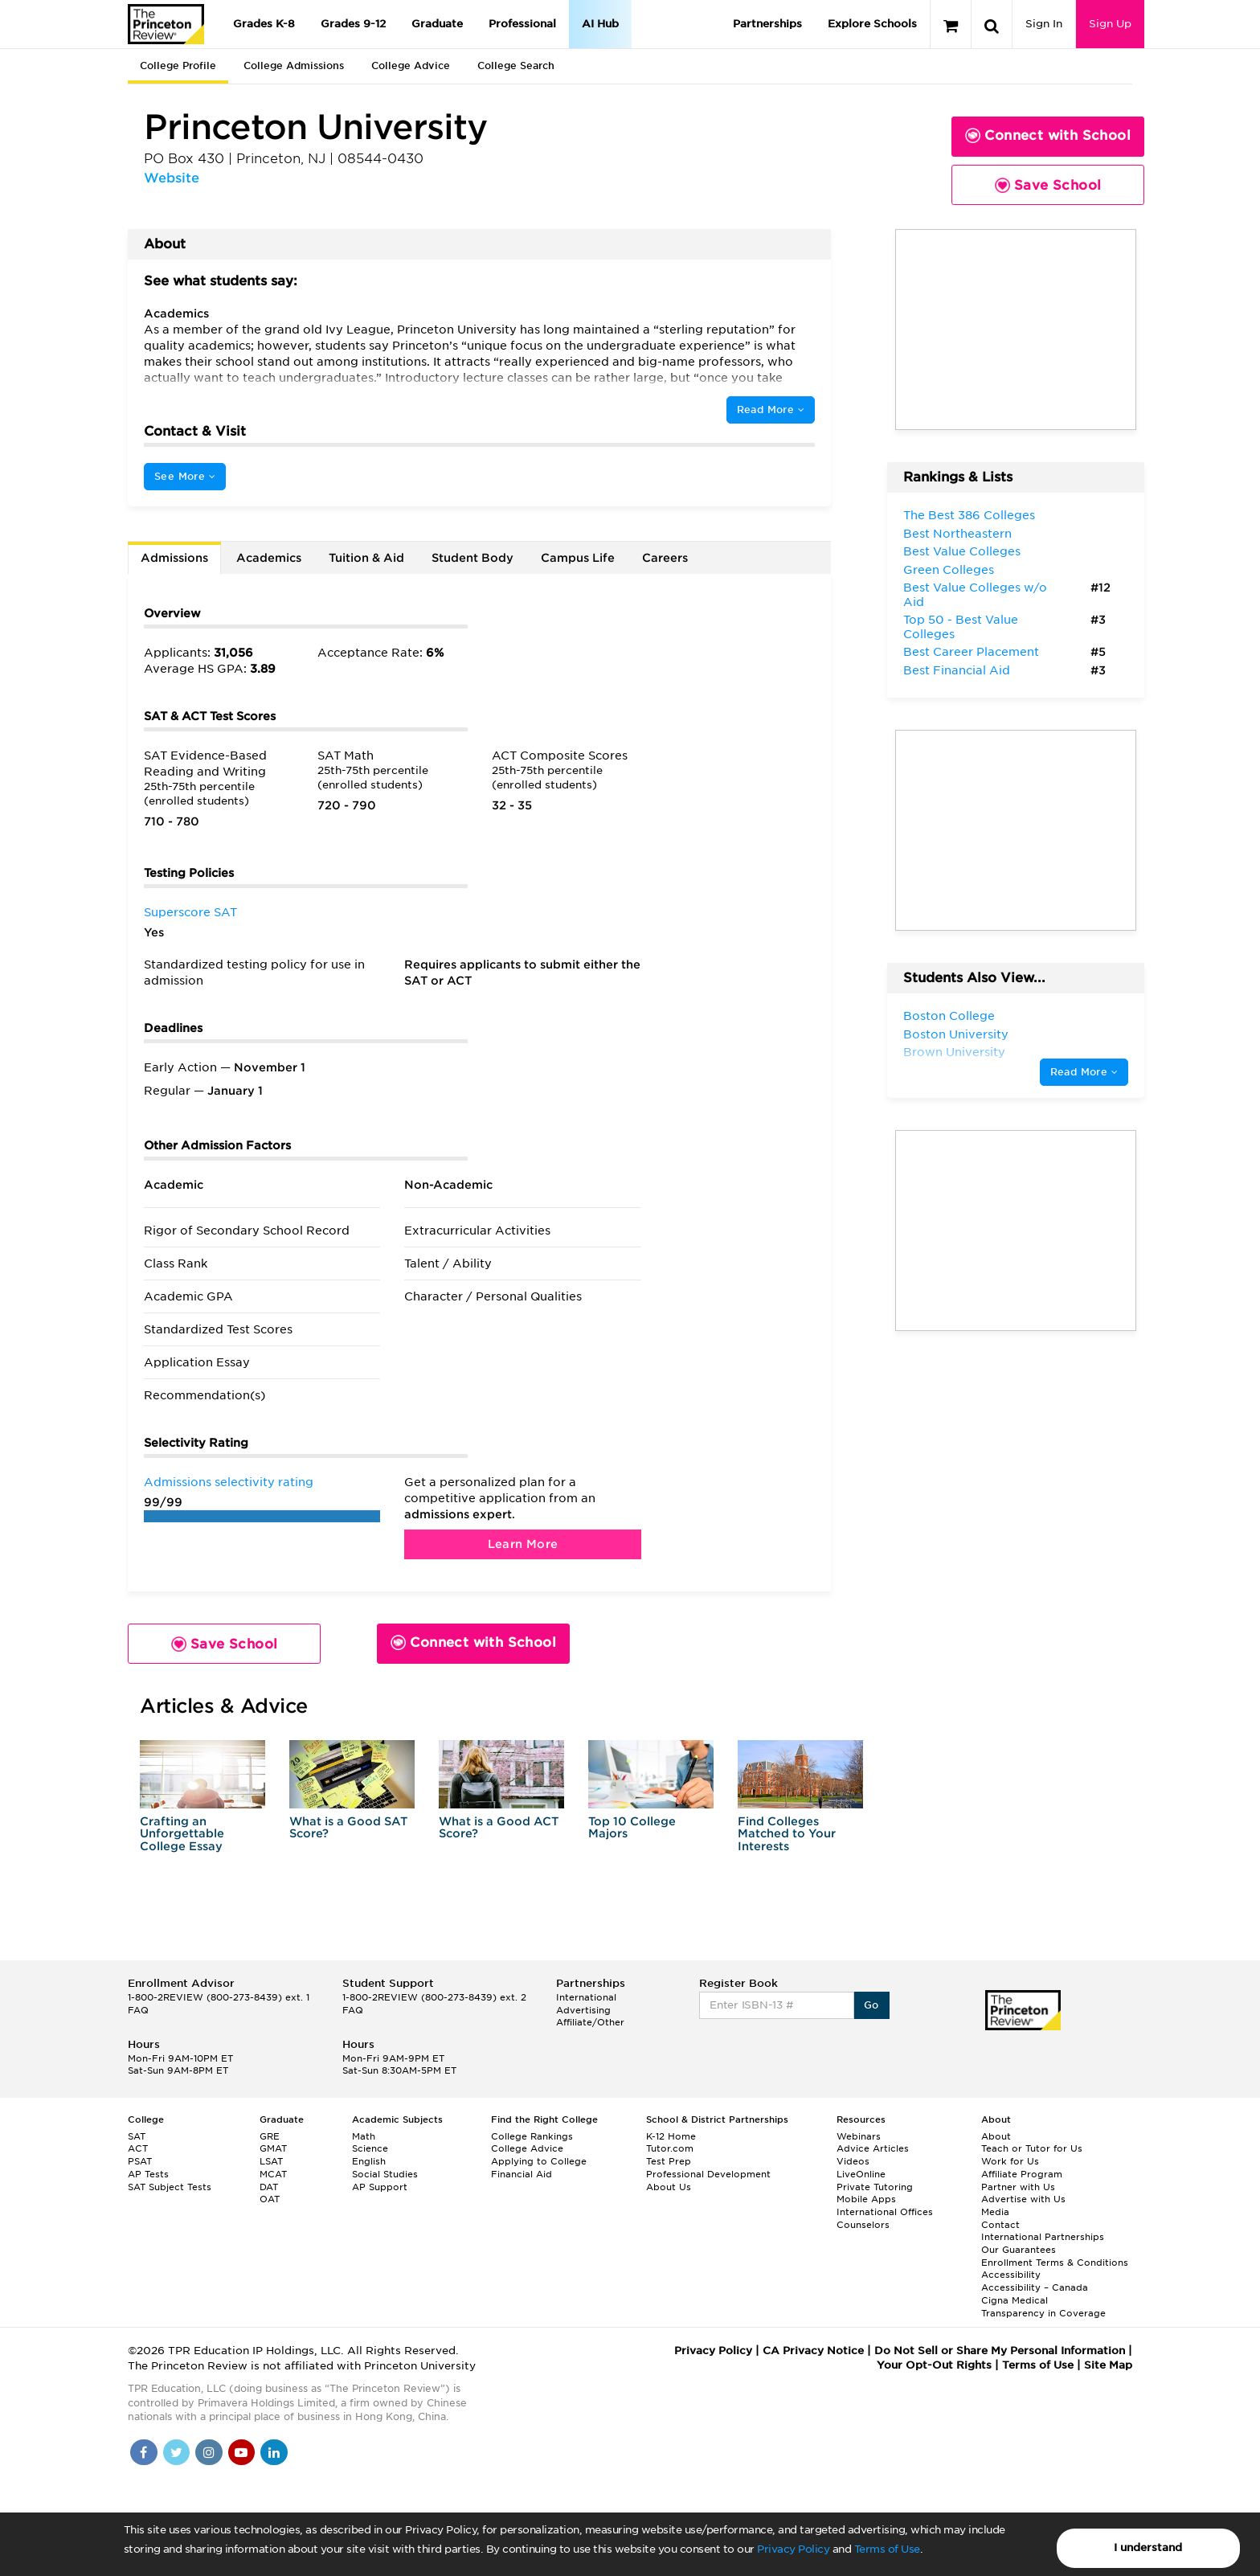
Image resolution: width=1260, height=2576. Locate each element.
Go (871, 2005)
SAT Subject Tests (169, 2187)
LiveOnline (861, 2174)
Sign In (1043, 24)
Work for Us (1010, 2161)
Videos (853, 2161)
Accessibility (1011, 2274)
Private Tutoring (875, 2187)
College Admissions (293, 65)
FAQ (138, 2010)
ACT (138, 2148)
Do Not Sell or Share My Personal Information (999, 2351)
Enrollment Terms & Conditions (1054, 2262)
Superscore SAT (190, 912)
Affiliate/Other (590, 2022)
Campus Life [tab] (578, 557)
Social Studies (385, 2174)
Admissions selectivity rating (228, 1482)
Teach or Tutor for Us (1031, 2148)
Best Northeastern (957, 533)
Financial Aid (521, 2174)
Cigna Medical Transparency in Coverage (1043, 2307)
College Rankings (532, 2136)
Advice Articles (873, 2148)
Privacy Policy (793, 2549)
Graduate (437, 24)
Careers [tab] (665, 557)
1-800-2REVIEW (218, 1997)
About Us (668, 2187)
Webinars (859, 2136)
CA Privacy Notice (813, 2351)
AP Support (379, 2187)
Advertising (583, 2010)
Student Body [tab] (472, 557)
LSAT (271, 2161)
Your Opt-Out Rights (934, 2365)
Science (370, 2148)
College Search (515, 65)
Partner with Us (1018, 2187)
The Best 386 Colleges (969, 515)
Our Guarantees (1018, 2249)
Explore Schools (872, 24)
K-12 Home (671, 2136)
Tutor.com (669, 2148)
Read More (770, 409)
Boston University (955, 1034)
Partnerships (767, 24)
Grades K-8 (264, 24)
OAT (270, 2199)
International (586, 1997)
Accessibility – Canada (1034, 2287)
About (996, 2136)
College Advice (410, 65)
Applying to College (539, 2161)
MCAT (273, 2174)
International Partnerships (1042, 2236)
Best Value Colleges (962, 551)
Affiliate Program (1021, 2174)
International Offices (885, 2212)
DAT (269, 2187)
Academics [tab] (268, 557)
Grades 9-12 (353, 24)
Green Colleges (948, 569)
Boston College (949, 1016)
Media (995, 2212)
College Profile (178, 65)
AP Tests (148, 2174)
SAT (136, 2136)
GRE (270, 2136)
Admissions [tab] (174, 557)
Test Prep (668, 2161)
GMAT (273, 2148)
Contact (1000, 2224)
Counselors (863, 2224)
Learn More (523, 1544)
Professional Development (708, 2174)
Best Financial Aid (956, 670)
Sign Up (1110, 24)
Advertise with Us (1023, 2199)
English (369, 2161)
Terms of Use (887, 2549)
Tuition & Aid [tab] (366, 557)
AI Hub (600, 24)
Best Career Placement (971, 651)
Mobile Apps (866, 2199)
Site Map (1108, 2365)
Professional (522, 24)
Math (363, 2136)
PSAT (140, 2161)
